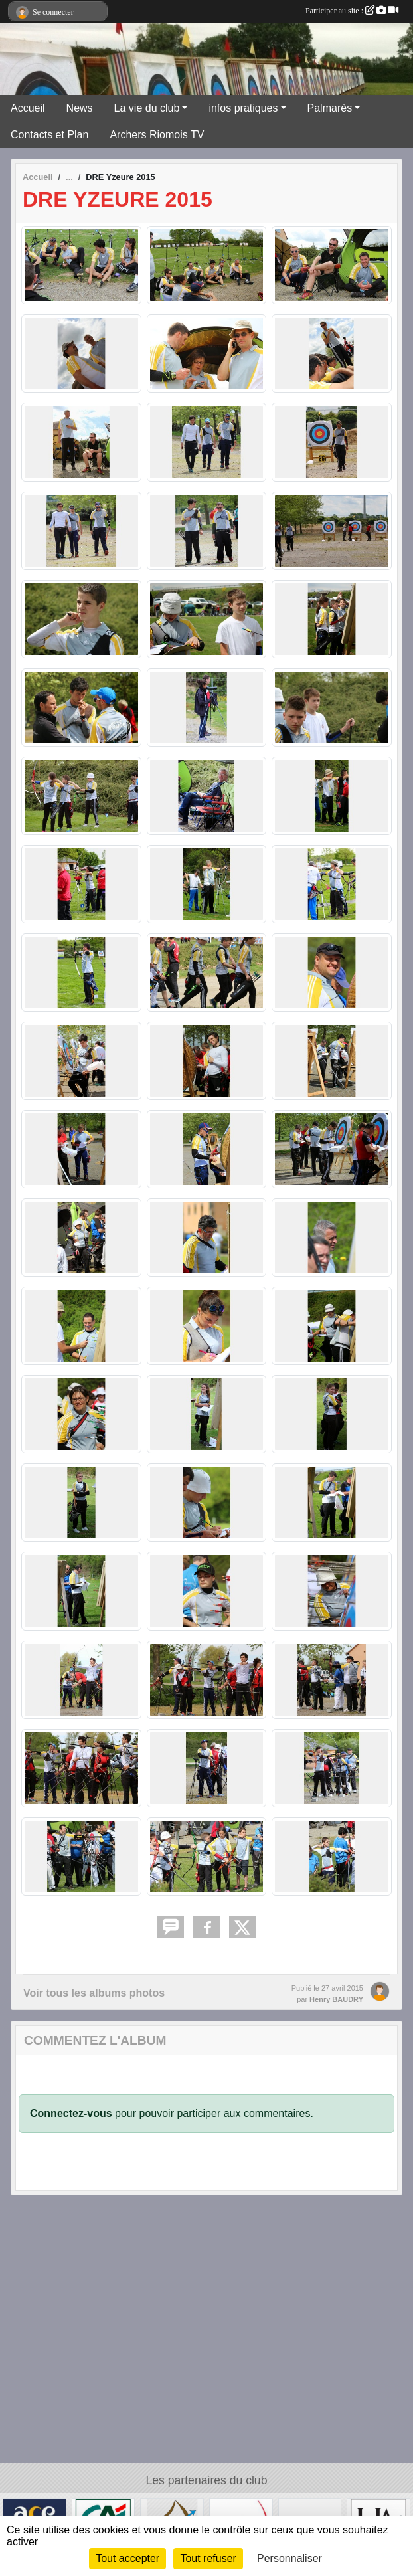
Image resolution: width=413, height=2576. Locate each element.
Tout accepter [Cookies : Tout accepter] (127, 2558)
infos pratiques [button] (243, 108)
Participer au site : (351, 10)
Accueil (28, 108)
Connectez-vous (71, 2113)
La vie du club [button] (147, 108)
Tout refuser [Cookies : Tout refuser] (208, 2558)
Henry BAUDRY (336, 1999)
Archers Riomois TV (157, 134)
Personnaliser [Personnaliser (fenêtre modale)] (289, 2558)
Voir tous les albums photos (94, 1993)
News (79, 108)
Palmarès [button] (330, 108)
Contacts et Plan (49, 134)
